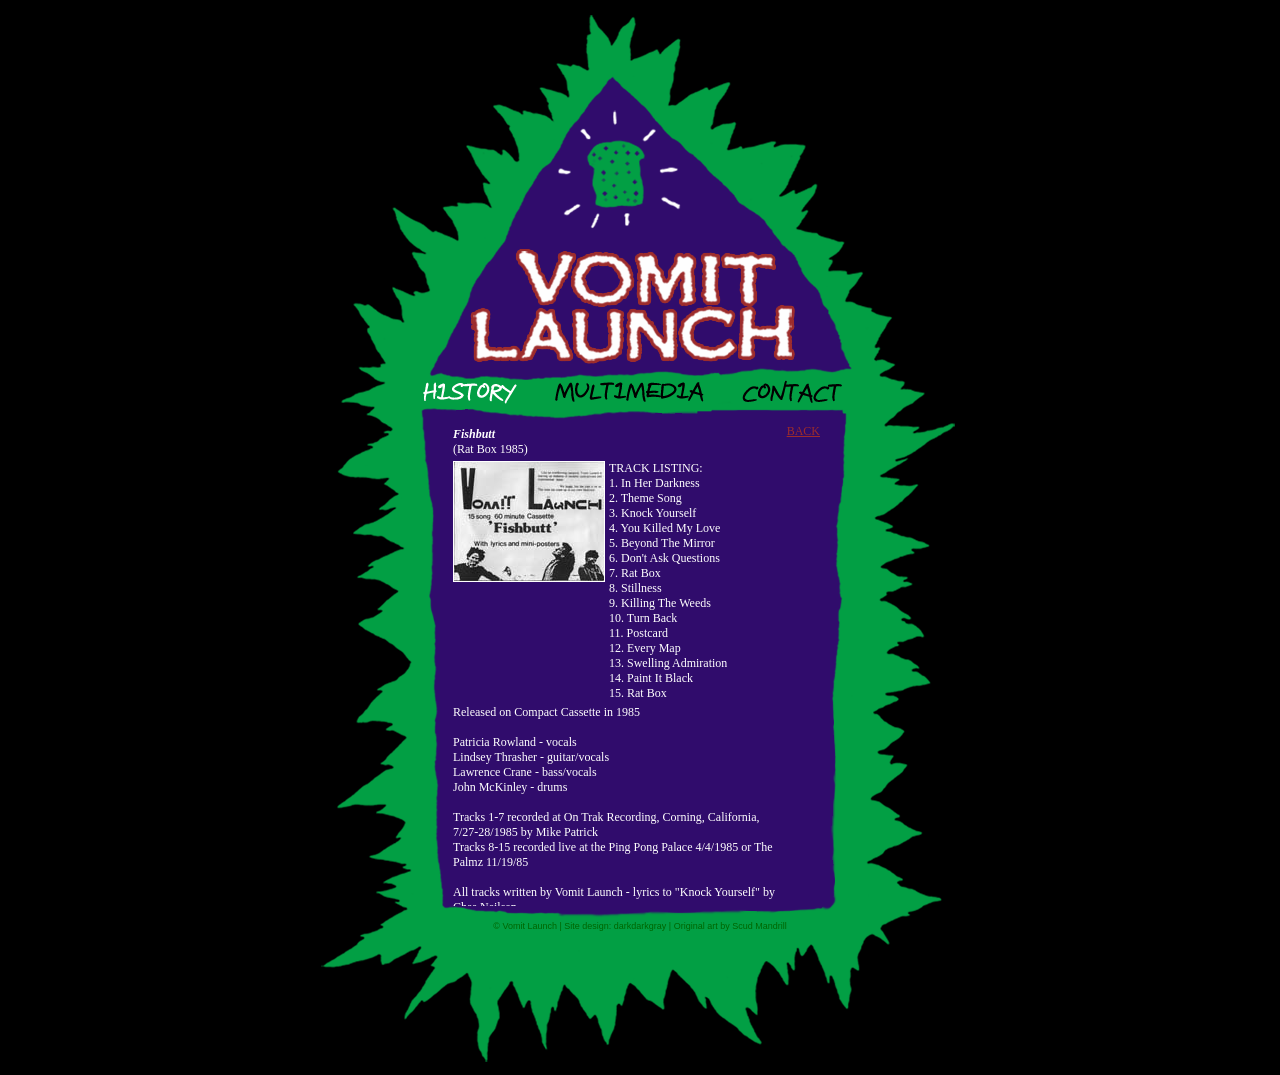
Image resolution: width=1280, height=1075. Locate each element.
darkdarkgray (640, 926)
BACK (803, 431)
